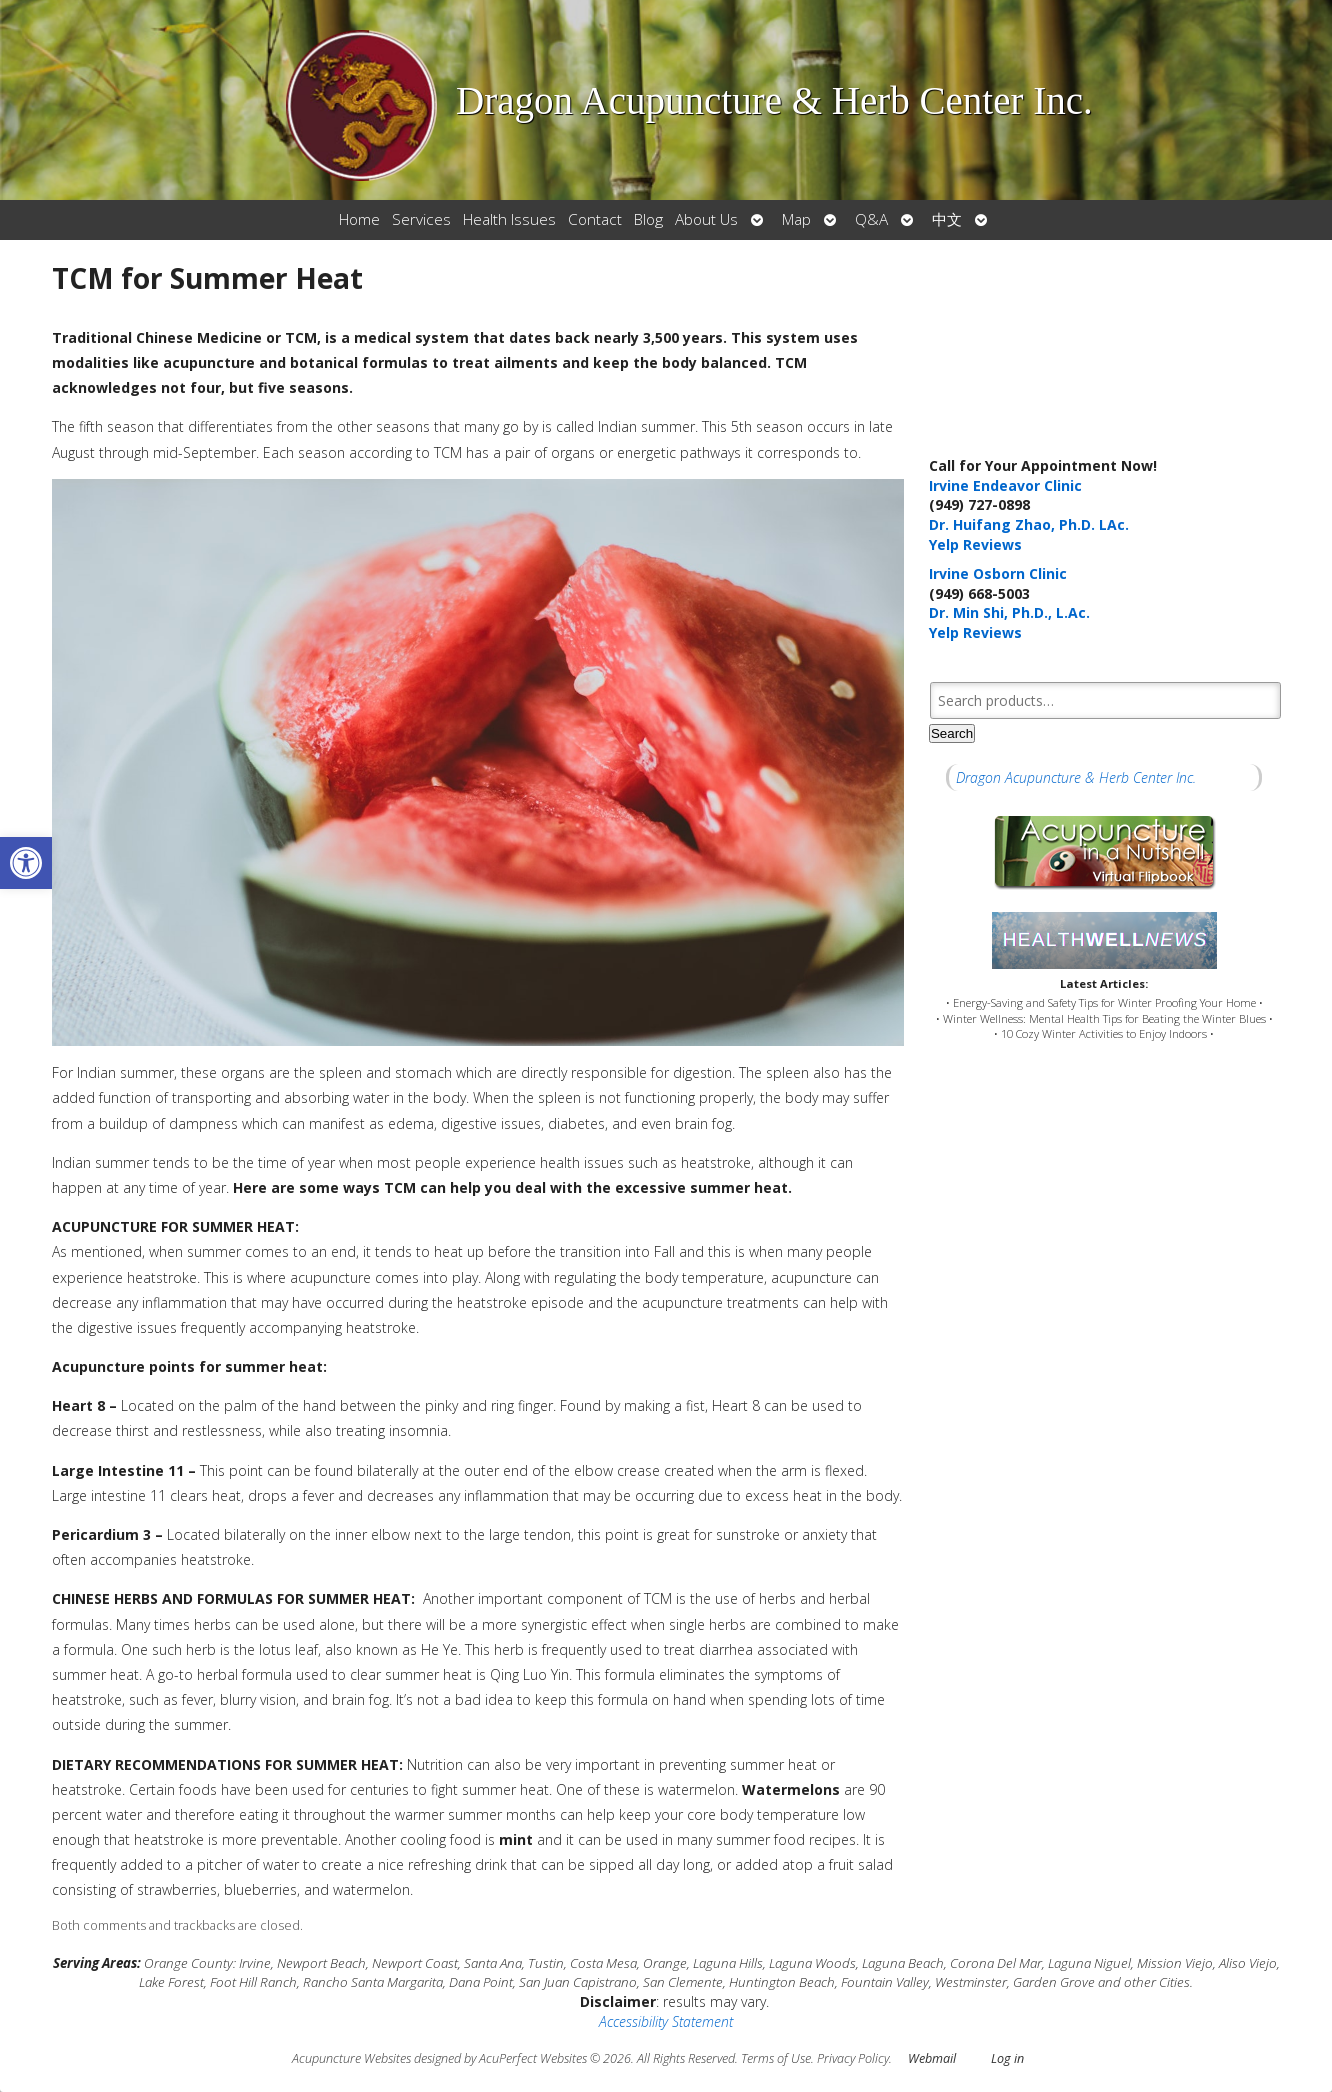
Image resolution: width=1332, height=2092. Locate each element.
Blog (648, 219)
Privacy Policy (853, 2058)
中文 (947, 219)
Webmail (932, 2058)
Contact (595, 219)
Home (359, 219)
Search (952, 733)
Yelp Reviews (975, 544)
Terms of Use (776, 2058)
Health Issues (509, 219)
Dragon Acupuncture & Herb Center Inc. (1076, 777)
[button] (26, 863)
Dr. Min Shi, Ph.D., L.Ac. (1009, 612)
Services (421, 219)
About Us (706, 219)
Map (796, 219)
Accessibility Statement (666, 2021)
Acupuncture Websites (351, 2058)
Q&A (871, 219)
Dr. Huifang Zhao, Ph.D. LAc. (1029, 524)
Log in (1007, 2058)
